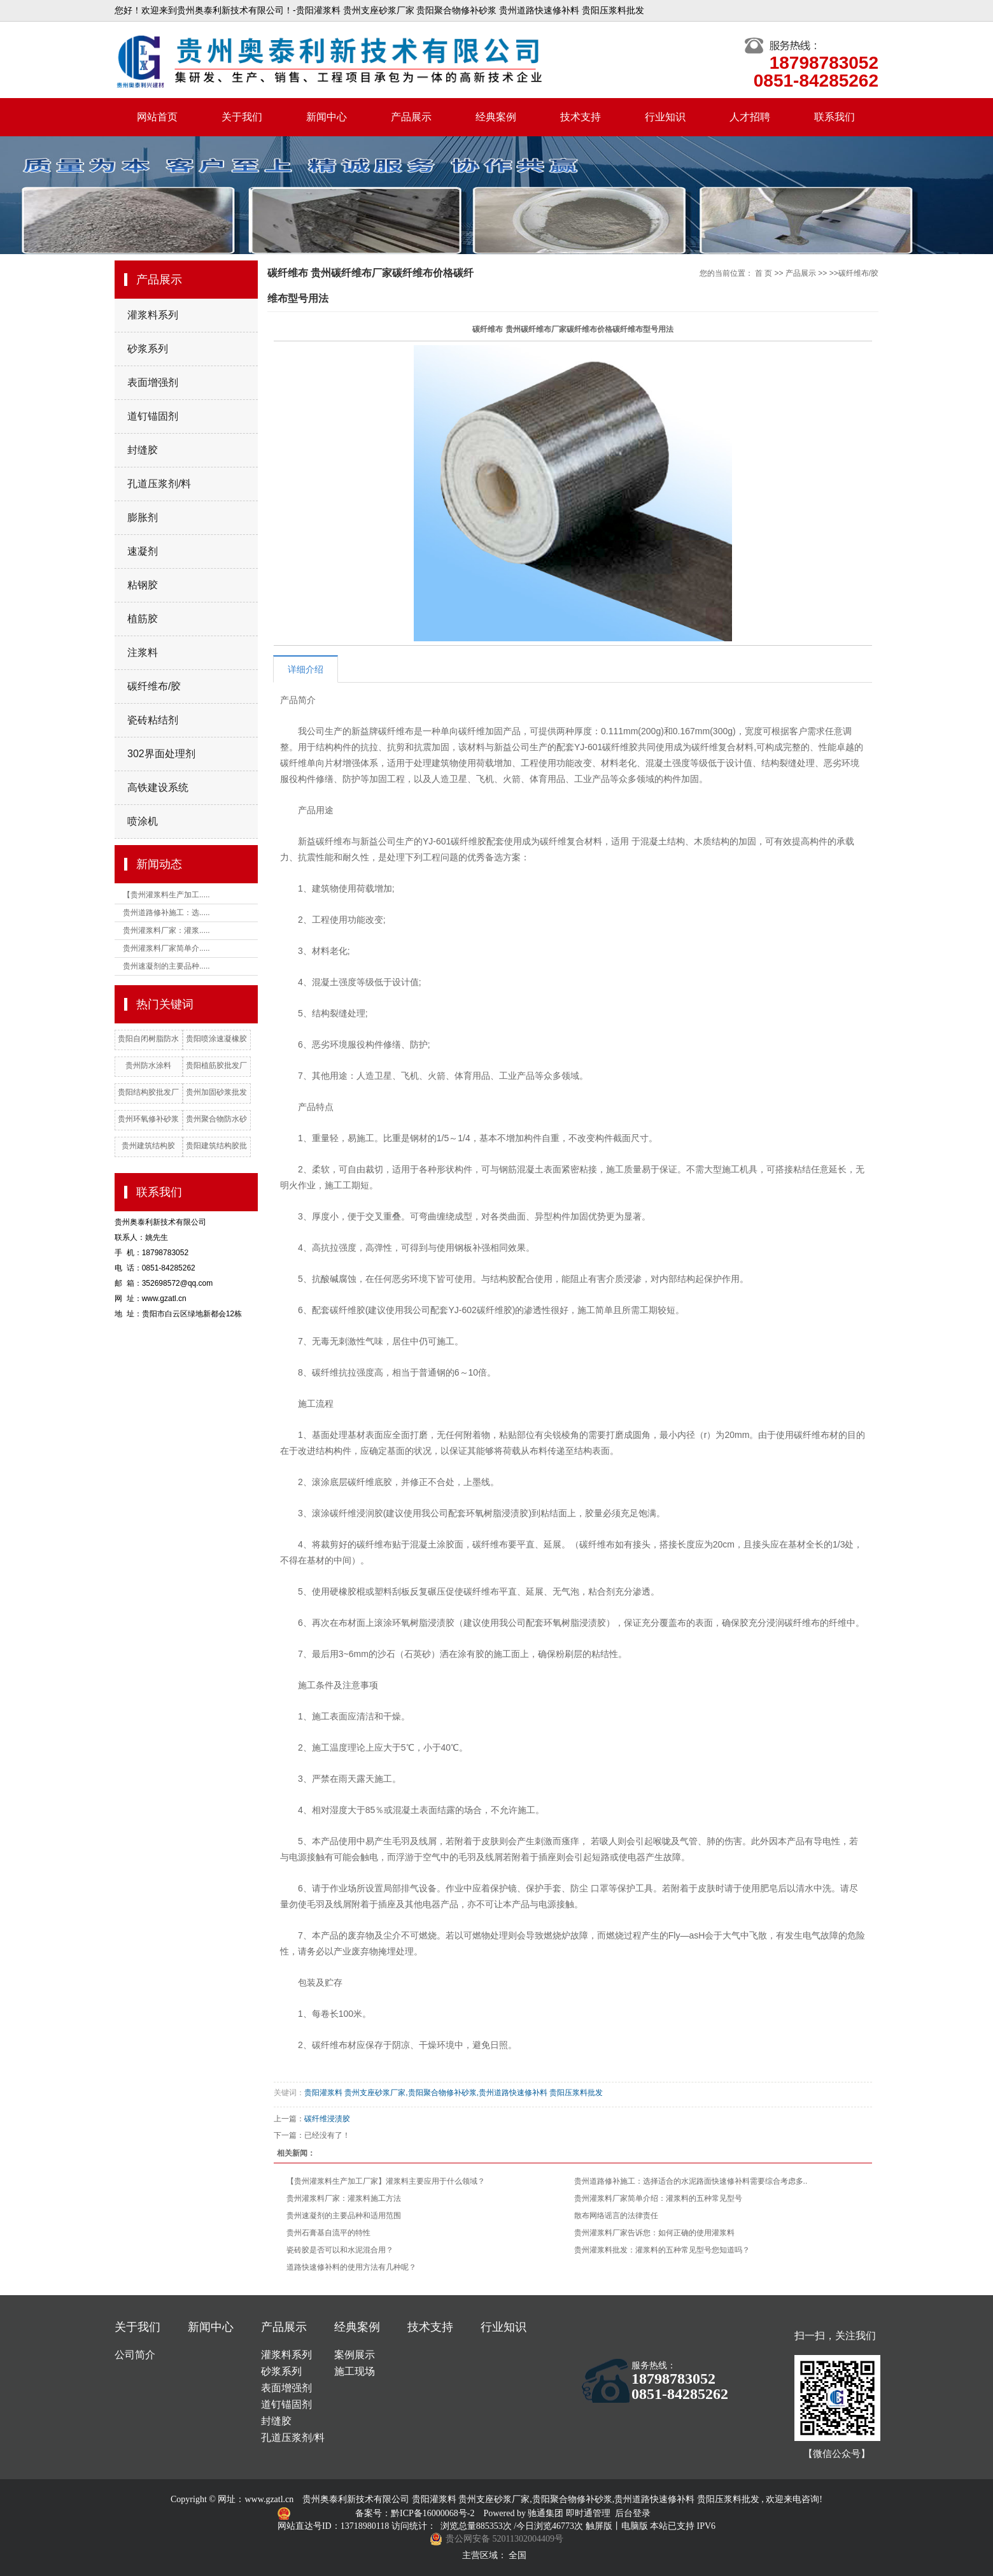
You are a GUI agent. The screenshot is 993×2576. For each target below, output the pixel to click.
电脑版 (634, 2526)
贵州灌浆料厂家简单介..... (166, 948)
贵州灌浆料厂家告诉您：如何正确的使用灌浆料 (654, 2232)
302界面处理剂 (161, 753)
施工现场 (354, 2371)
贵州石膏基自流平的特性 (328, 2232)
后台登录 (633, 2513)
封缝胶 (142, 450)
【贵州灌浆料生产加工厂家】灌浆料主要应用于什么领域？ (385, 2181)
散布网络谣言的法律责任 (616, 2215)
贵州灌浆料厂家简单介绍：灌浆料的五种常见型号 (658, 2198)
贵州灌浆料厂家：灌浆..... (166, 930)
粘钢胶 (142, 585)
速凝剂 (142, 551)
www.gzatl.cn (268, 2499)
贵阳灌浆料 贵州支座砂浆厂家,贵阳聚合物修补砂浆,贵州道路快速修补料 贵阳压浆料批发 (453, 2092)
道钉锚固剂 (152, 416)
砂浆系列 (147, 348)
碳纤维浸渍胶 (327, 2118)
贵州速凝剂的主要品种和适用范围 (343, 2215)
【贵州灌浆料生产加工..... (166, 894)
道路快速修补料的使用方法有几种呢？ (351, 2267)
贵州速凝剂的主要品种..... (166, 966)
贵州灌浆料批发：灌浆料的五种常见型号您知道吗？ (662, 2249)
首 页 (763, 273)
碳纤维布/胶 (154, 686)
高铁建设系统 (157, 787)
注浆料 (142, 652)
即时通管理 (588, 2513)
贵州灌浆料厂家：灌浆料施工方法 (343, 2198)
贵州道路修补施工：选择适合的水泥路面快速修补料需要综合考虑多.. (691, 2181)
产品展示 (411, 116)
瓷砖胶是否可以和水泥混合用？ (339, 2249)
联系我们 (834, 116)
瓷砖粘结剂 (152, 720)
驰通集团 (547, 2513)
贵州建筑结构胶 (148, 1145)
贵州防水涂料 (148, 1065)
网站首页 (157, 116)
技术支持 (580, 116)
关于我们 (242, 116)
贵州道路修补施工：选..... (166, 912)
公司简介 (135, 2354)
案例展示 (354, 2354)
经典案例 (495, 116)
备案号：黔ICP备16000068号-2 (416, 2513)
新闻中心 (326, 116)
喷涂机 (142, 821)
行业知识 (665, 116)
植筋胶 (142, 618)
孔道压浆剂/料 (159, 483)
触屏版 (599, 2526)
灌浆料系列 (152, 315)
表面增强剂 (152, 382)
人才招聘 (749, 116)
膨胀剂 (142, 517)
